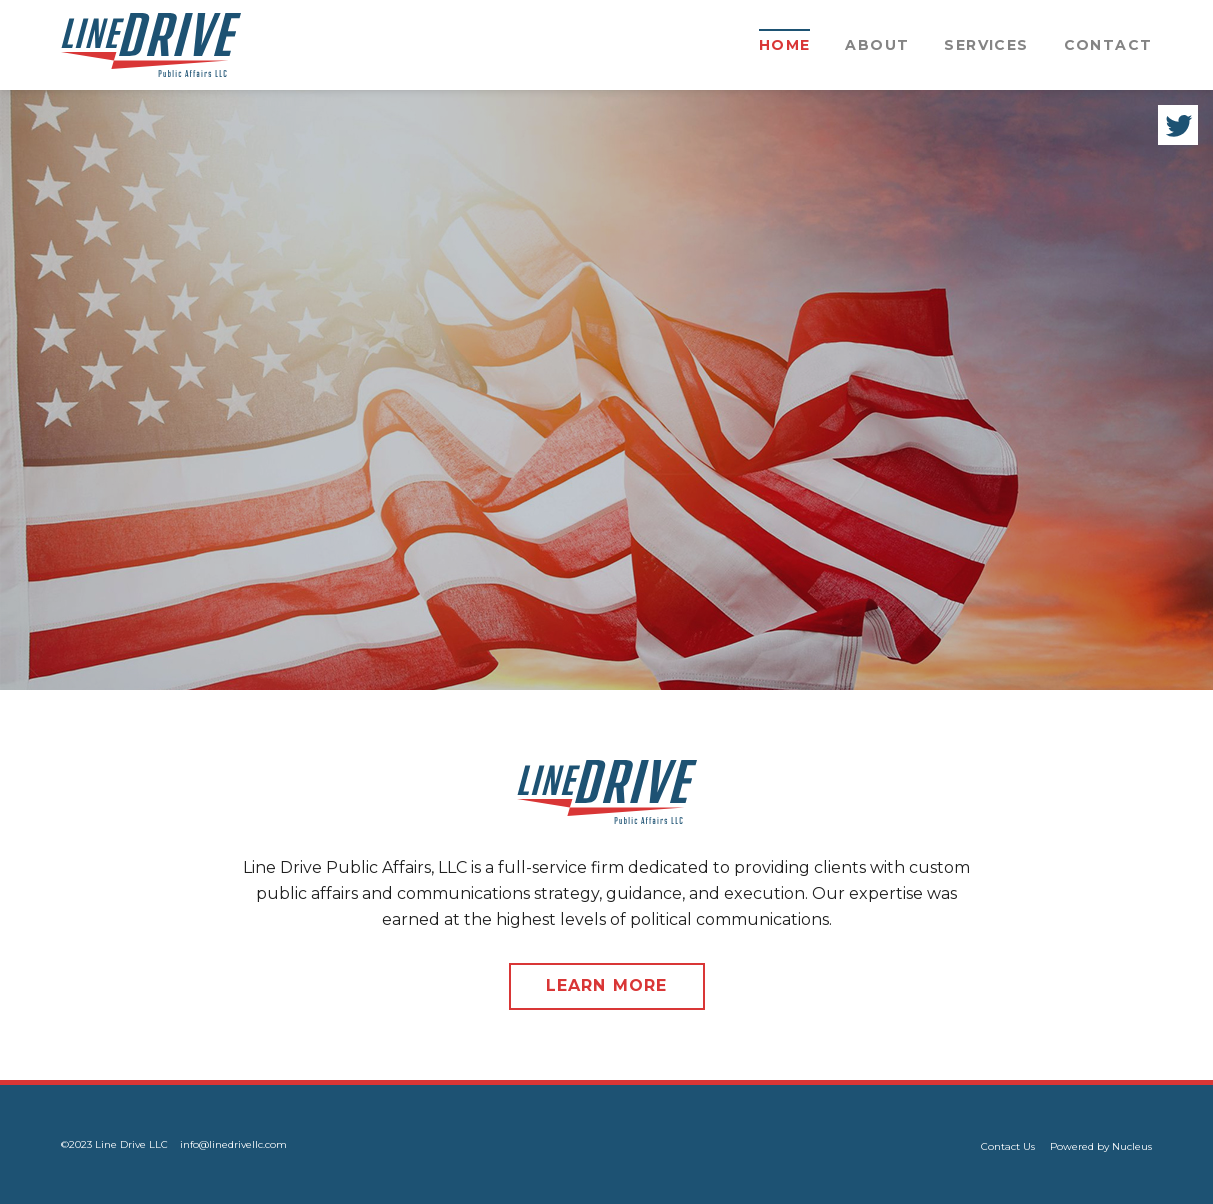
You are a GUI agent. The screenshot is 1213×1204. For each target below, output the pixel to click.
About (877, 45)
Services (986, 45)
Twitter (1178, 125)
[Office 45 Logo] (151, 45)
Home (785, 45)
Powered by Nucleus (1101, 1146)
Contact (1108, 45)
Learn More (607, 985)
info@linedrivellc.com (233, 1144)
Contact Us (1008, 1146)
